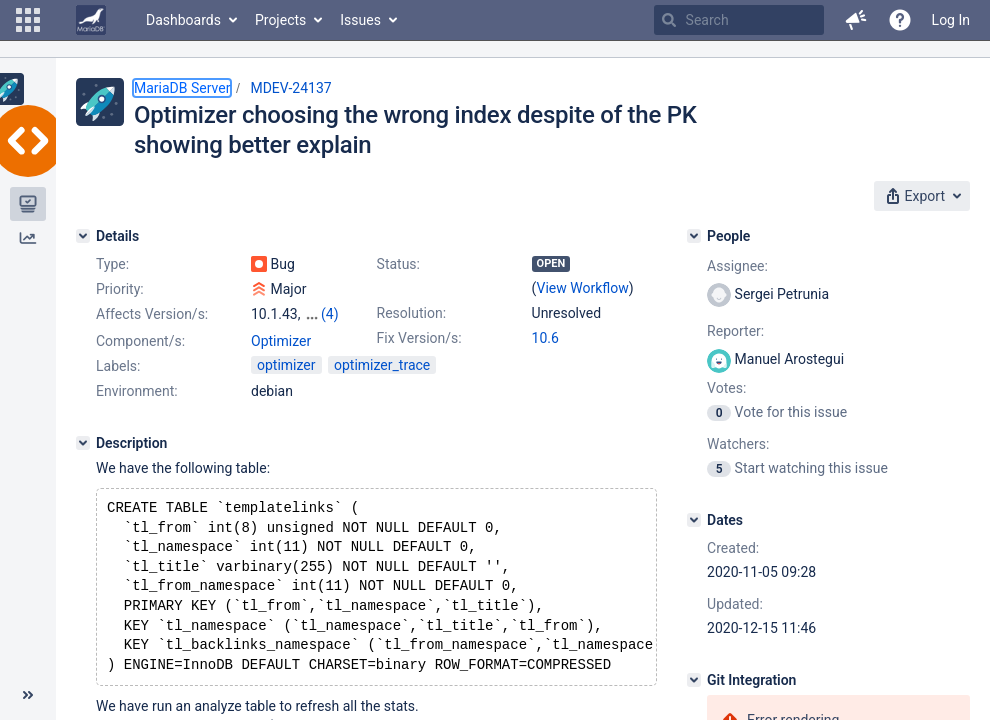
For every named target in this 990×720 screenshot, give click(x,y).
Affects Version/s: (152, 314)
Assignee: (737, 266)
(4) (330, 314)
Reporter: (735, 331)
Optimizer (281, 341)
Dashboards (183, 20)
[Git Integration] (694, 680)
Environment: (137, 391)
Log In (951, 20)
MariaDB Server (182, 88)
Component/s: (140, 341)
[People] (694, 236)
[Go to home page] (91, 20)
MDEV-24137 (290, 88)
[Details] (83, 236)
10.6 (545, 338)
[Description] (83, 443)
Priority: (120, 289)
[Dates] (694, 520)
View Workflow (583, 288)
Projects (280, 20)
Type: (112, 264)
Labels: (118, 366)
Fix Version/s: (419, 338)
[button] (28, 20)
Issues (360, 20)
